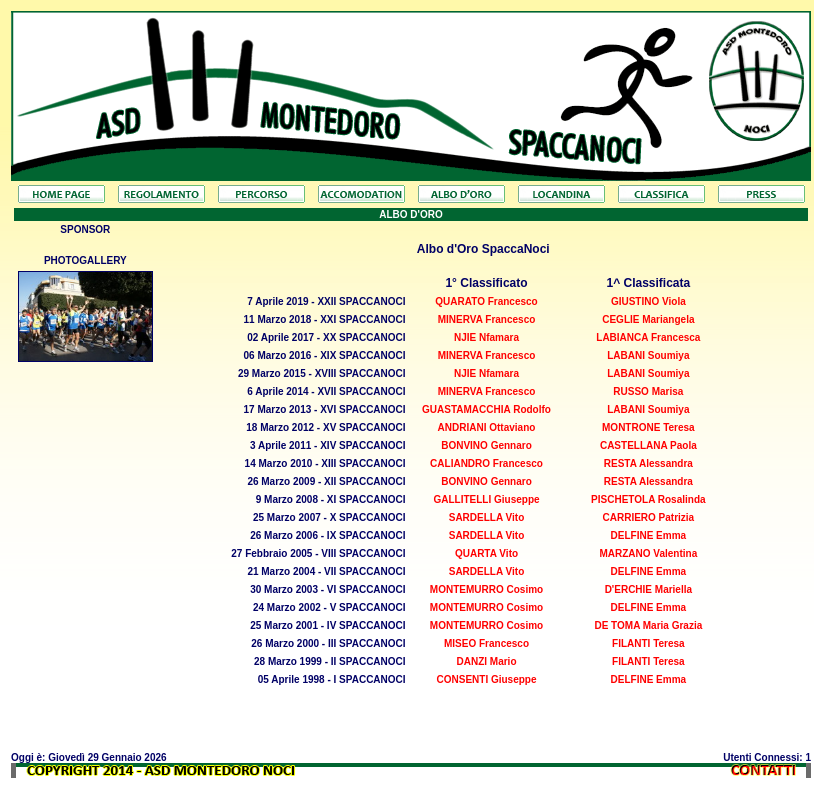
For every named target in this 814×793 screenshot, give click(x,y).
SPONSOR (85, 229)
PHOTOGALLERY (85, 260)
